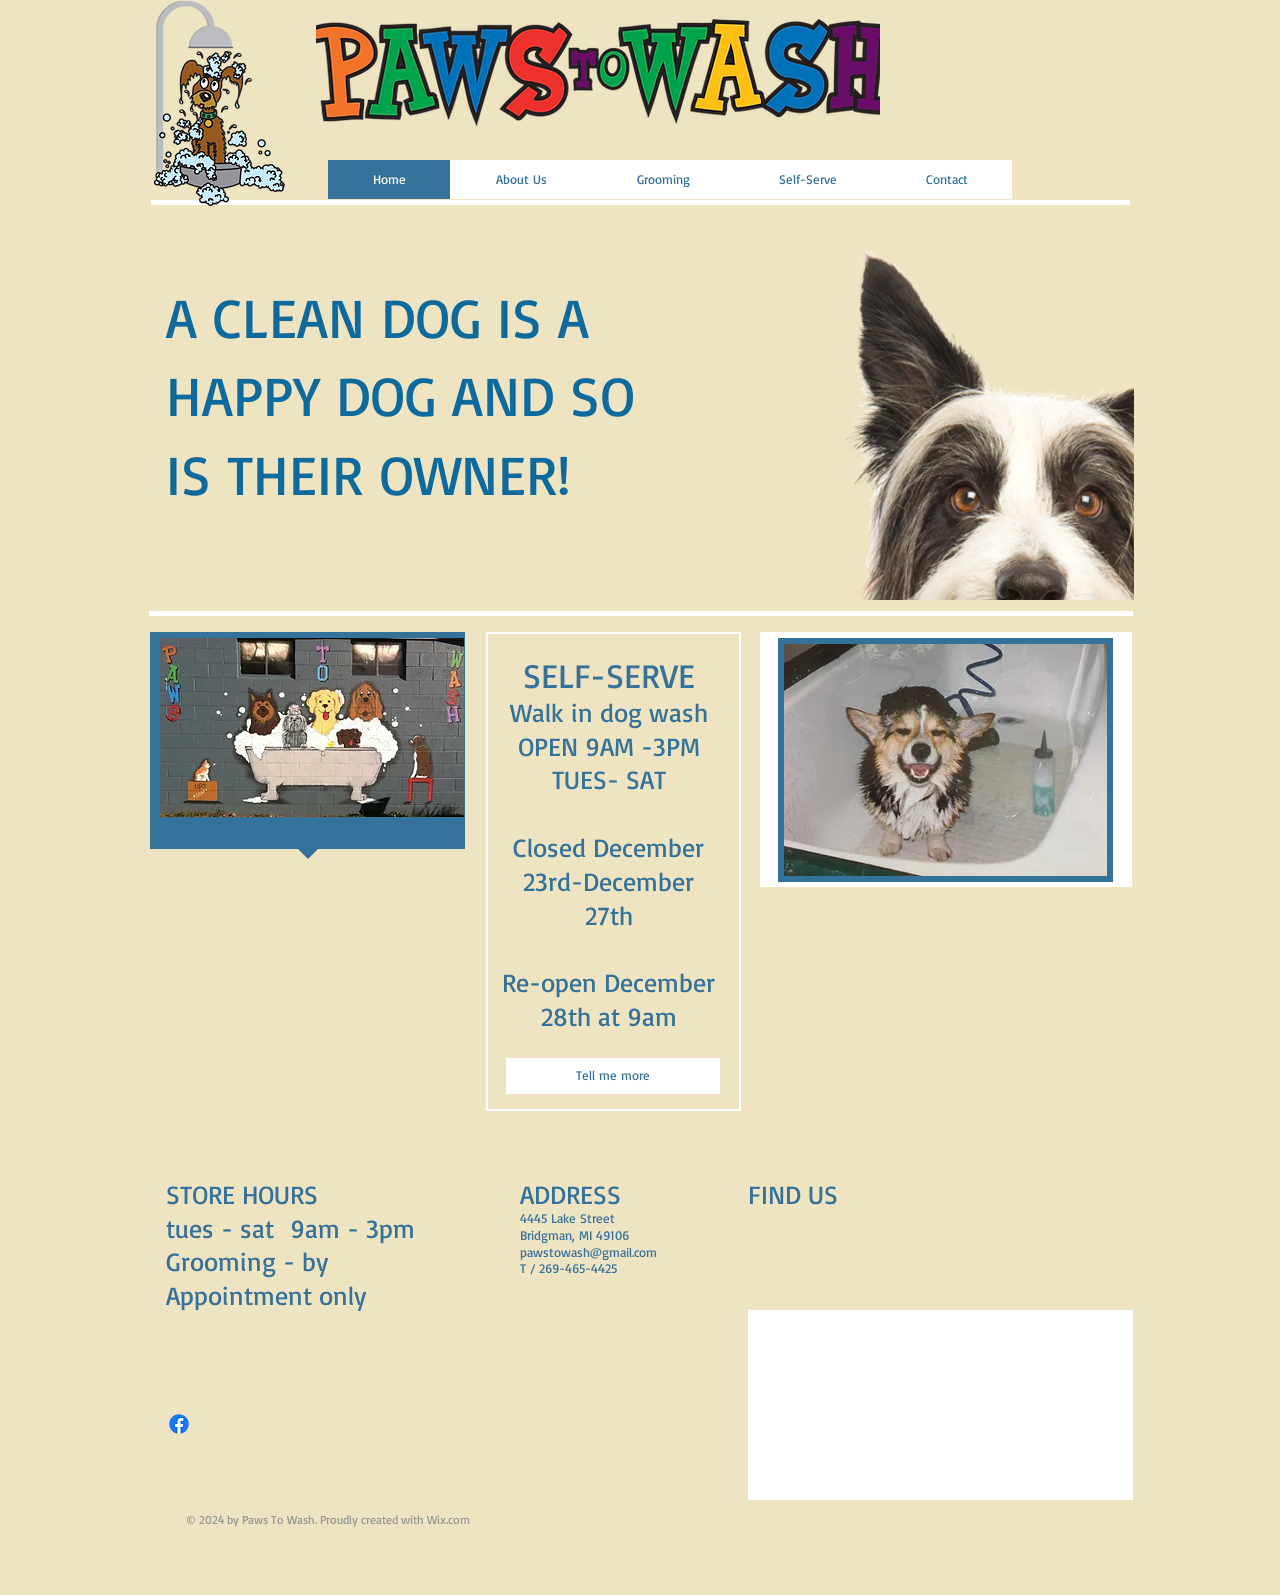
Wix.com (448, 1519)
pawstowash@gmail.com (588, 1252)
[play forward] (1109, 400)
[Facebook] (179, 1424)
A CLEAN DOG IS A (377, 317)
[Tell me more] (613, 1076)
